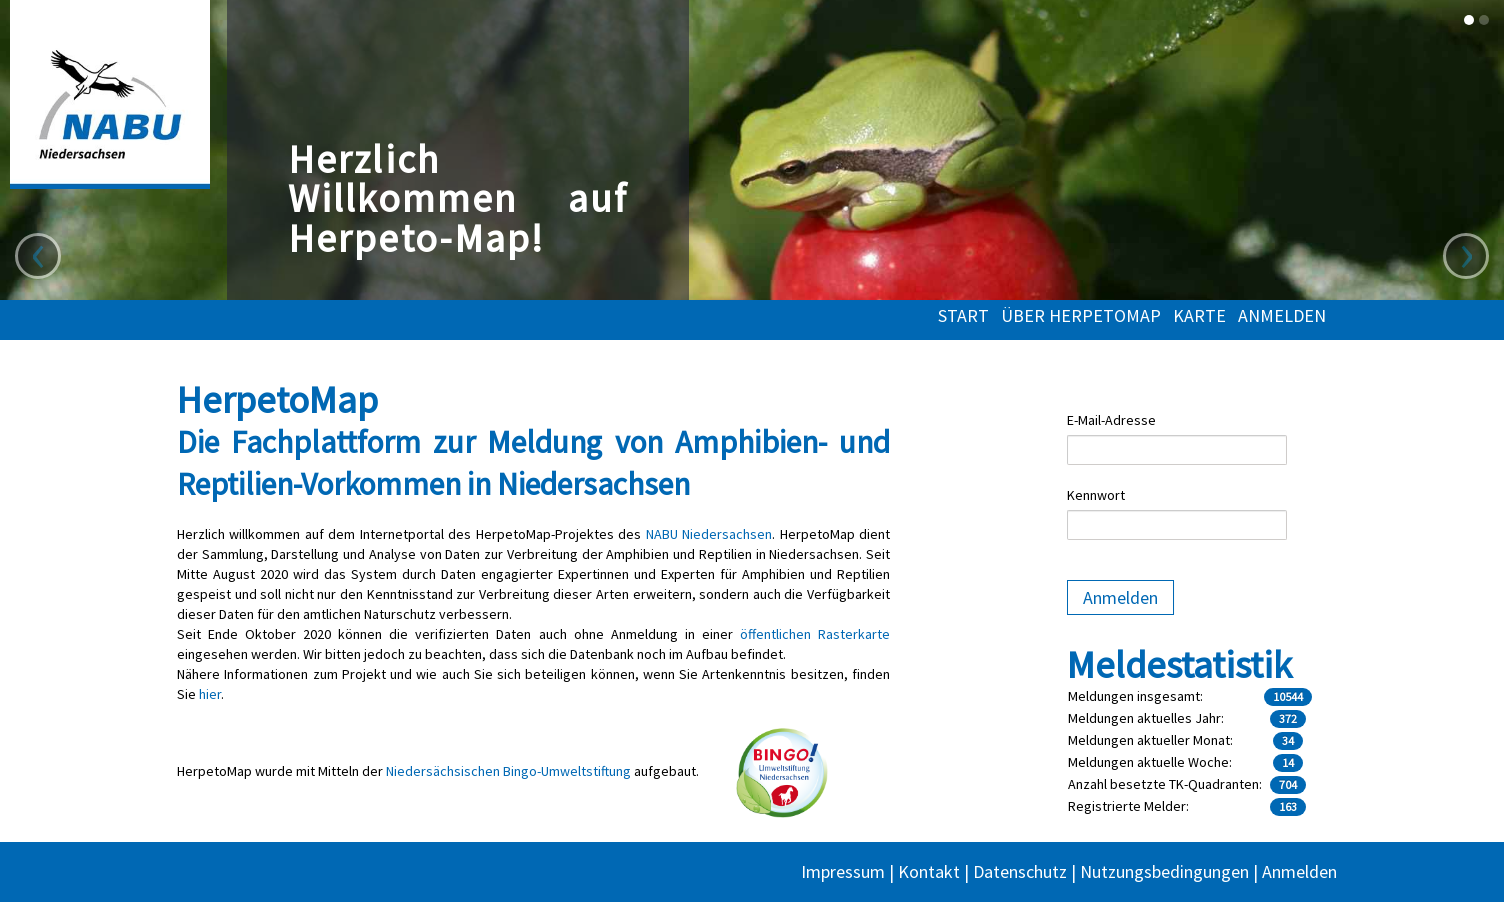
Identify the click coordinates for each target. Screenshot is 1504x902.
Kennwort (1096, 495)
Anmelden (1282, 316)
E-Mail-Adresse (1111, 420)
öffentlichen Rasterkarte (815, 634)
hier (210, 694)
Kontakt (929, 871)
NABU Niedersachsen (709, 534)
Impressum (843, 871)
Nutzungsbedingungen (1164, 871)
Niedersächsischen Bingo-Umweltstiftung (508, 771)
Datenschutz (1020, 871)
